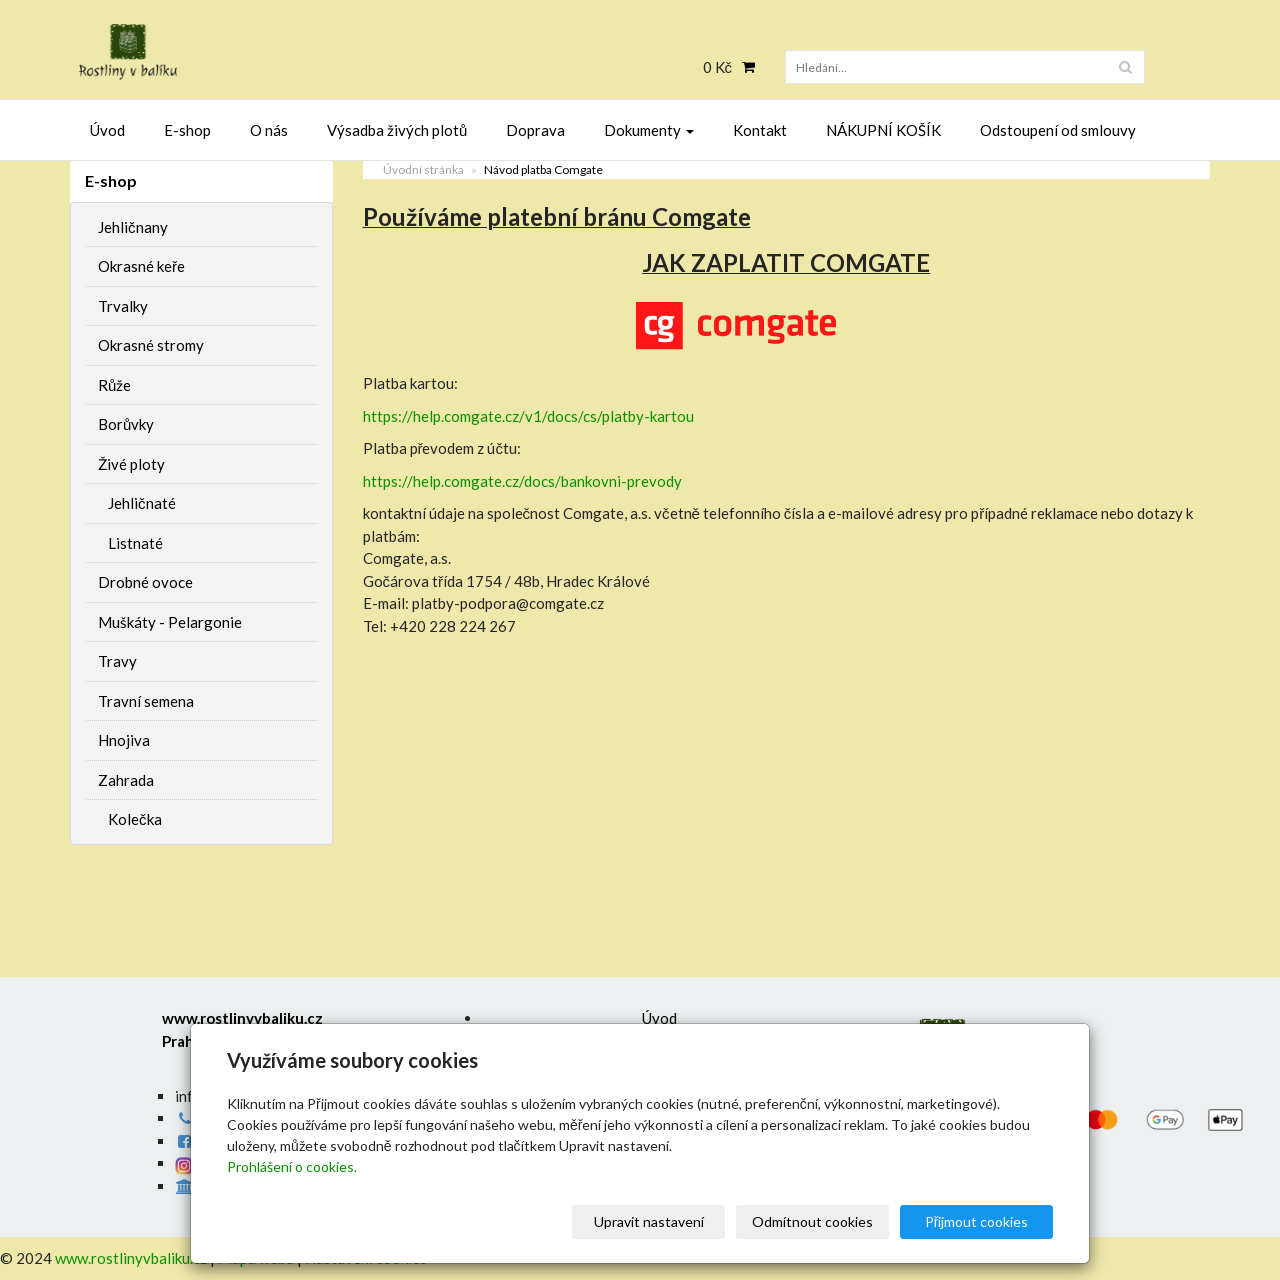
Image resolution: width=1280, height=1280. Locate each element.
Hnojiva (124, 740)
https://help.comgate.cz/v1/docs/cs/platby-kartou (528, 416)
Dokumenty (649, 130)
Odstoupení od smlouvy (1058, 130)
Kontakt (760, 130)
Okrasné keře (141, 266)
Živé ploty (131, 464)
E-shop (187, 130)
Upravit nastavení (649, 1221)
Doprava (535, 130)
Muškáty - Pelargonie (170, 622)
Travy (117, 661)
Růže (114, 385)
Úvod (107, 130)
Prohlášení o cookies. (292, 1166)
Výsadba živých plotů (397, 130)
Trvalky (123, 306)
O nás (269, 130)
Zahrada (126, 780)
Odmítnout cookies (812, 1221)
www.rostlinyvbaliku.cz (131, 1258)
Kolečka (135, 819)
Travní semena (146, 701)
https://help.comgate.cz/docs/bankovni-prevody (522, 481)
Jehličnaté (142, 503)
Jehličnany (133, 227)
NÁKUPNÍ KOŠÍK (883, 130)
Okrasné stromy (151, 345)
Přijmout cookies (977, 1221)
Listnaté (135, 543)
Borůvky (126, 424)
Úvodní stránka (423, 169)
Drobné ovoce (145, 582)
